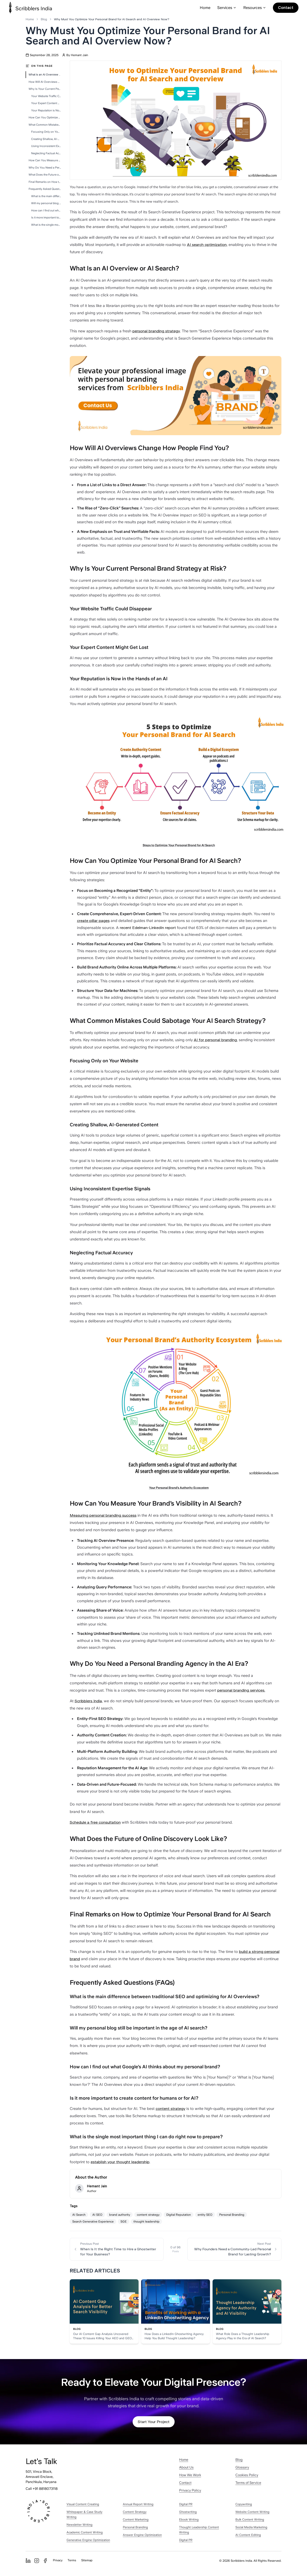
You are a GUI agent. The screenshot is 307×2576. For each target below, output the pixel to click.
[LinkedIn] (28, 2560)
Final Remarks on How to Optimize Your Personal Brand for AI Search (45, 181)
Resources (254, 7)
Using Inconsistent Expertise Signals (46, 146)
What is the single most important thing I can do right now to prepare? (46, 224)
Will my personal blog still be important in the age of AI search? (46, 203)
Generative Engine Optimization (88, 2540)
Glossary (242, 2467)
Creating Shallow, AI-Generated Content (46, 139)
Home (205, 7)
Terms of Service (248, 2483)
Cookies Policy (246, 2475)
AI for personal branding (215, 1040)
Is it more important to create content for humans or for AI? (46, 217)
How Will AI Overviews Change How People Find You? (45, 81)
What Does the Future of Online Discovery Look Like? (45, 174)
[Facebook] (45, 2560)
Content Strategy (134, 2511)
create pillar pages (93, 920)
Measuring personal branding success (103, 1515)
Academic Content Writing (85, 2532)
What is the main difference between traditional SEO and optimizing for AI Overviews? (46, 196)
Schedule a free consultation (95, 1822)
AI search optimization (207, 244)
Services (226, 7)
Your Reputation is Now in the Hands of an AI (46, 110)
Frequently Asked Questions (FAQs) (45, 188)
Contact (285, 7)
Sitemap (87, 2560)
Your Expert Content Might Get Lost (46, 103)
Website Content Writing (252, 2511)
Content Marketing (136, 2519)
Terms (72, 2560)
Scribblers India (88, 1701)
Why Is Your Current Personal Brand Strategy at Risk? (45, 88)
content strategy (170, 2108)
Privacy (57, 2560)
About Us (186, 2467)
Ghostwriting (188, 2511)
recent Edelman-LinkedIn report (148, 927)
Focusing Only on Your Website (46, 131)
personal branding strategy (156, 331)
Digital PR (186, 2504)
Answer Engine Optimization (142, 2535)
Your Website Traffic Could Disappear (46, 96)
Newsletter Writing (80, 2524)
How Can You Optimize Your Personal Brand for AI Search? (45, 117)
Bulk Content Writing (249, 2519)
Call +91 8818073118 (42, 2489)
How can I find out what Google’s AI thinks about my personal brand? (46, 210)
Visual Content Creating (83, 2504)
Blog (44, 19)
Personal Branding (135, 2527)
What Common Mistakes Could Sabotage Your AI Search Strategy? (45, 124)
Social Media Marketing (251, 2527)
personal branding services (240, 1690)
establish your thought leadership (120, 2162)
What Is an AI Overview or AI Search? (45, 74)
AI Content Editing (248, 2535)
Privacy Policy (190, 2490)
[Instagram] (36, 2560)
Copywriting (243, 2504)
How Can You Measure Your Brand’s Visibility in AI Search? (45, 160)
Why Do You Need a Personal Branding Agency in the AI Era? (45, 167)
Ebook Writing (189, 2519)
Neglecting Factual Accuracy (46, 153)
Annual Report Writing (138, 2504)
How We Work (190, 2475)
